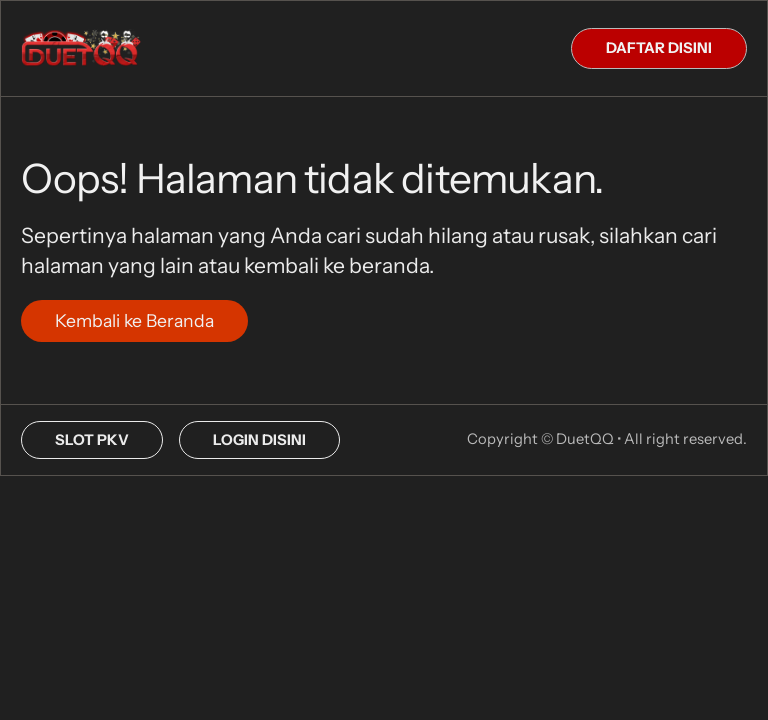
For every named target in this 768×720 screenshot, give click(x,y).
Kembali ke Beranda (134, 320)
